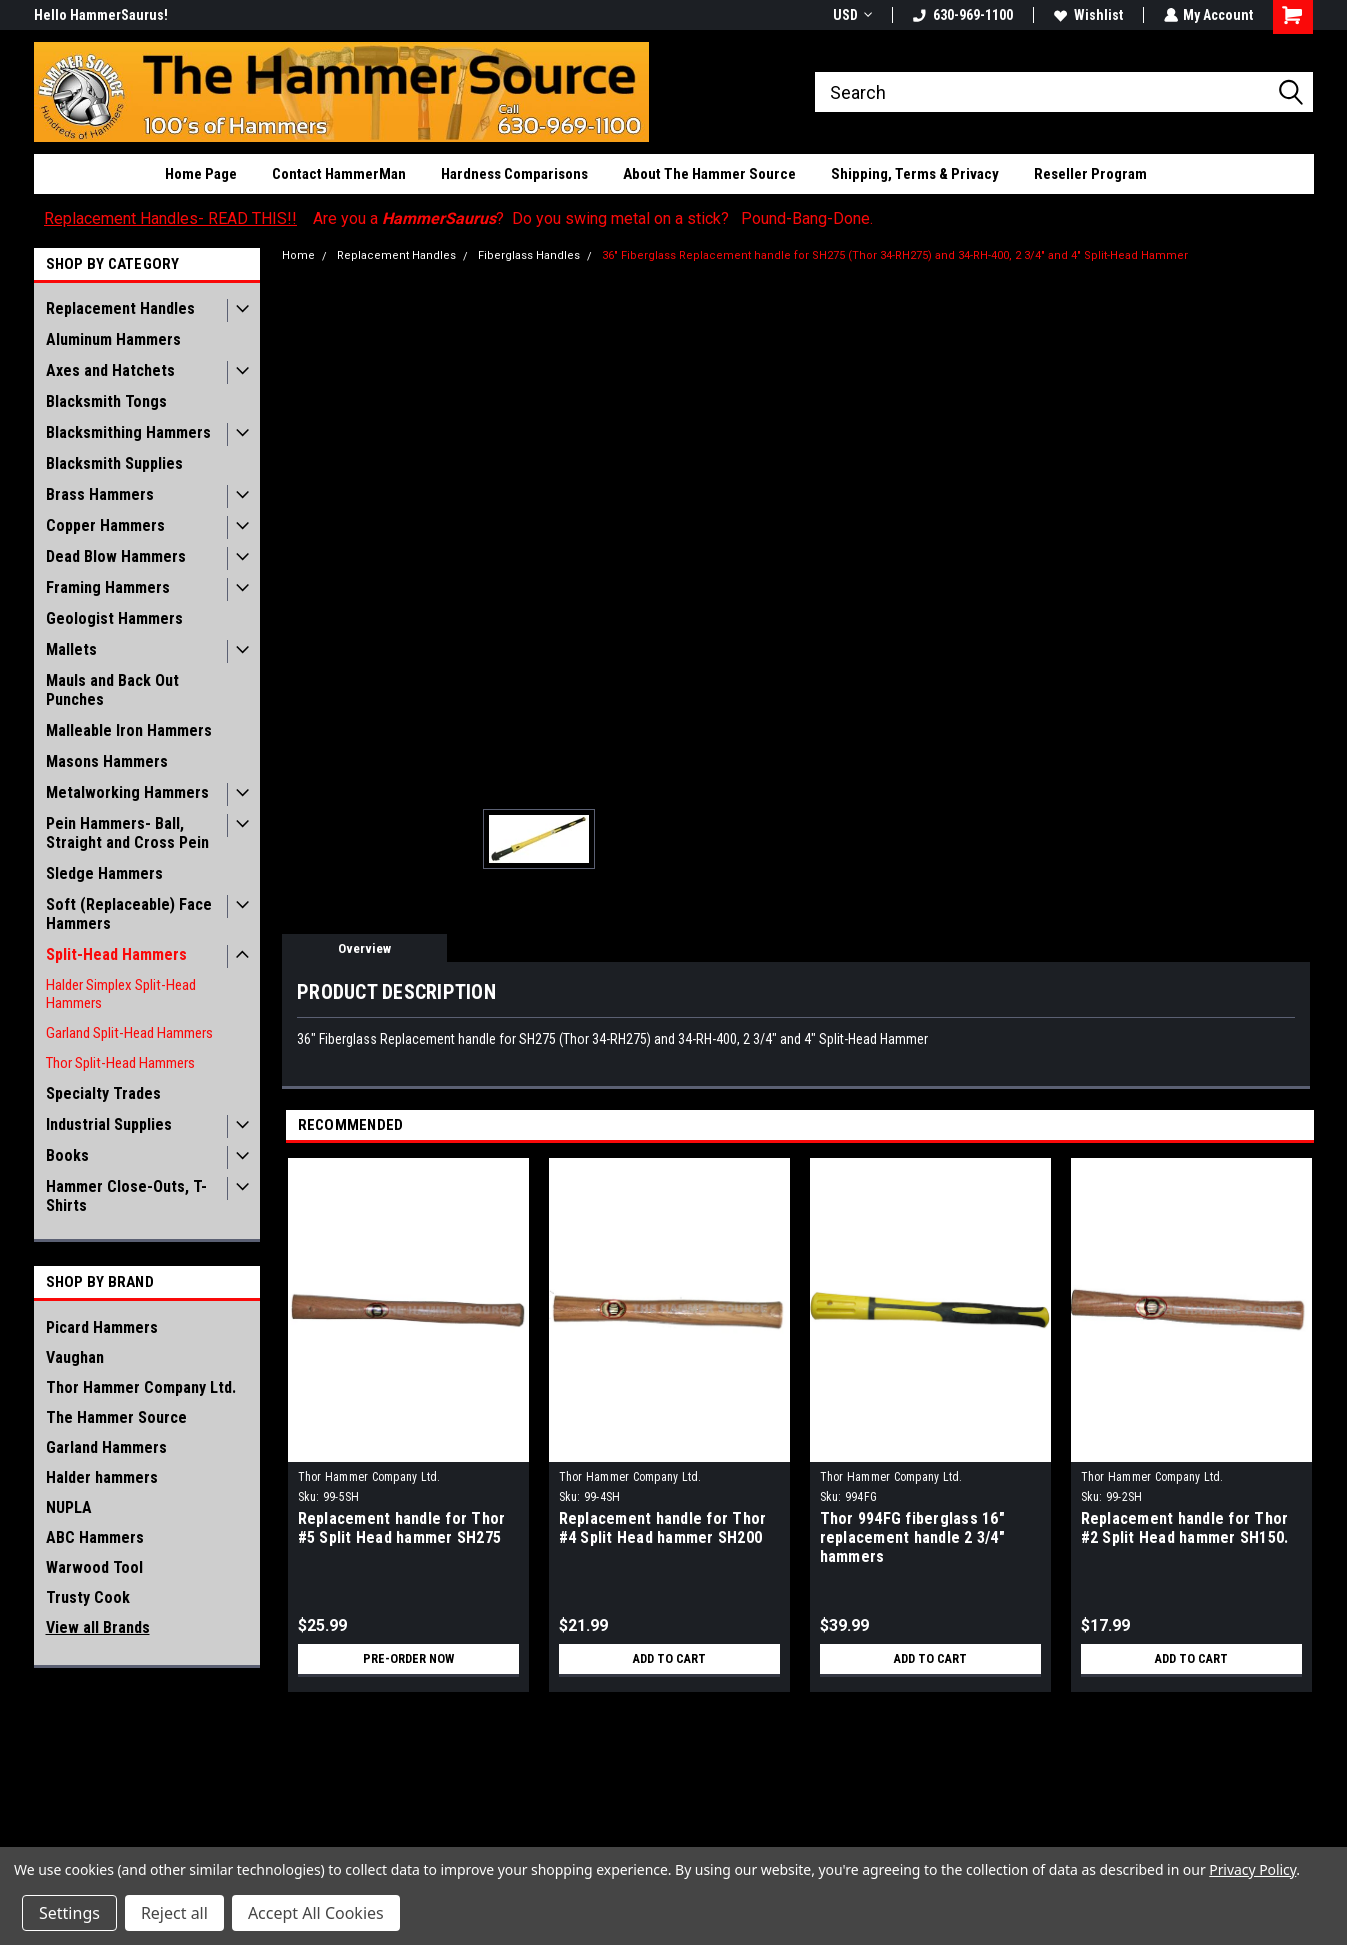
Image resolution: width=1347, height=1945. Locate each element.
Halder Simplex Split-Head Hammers (121, 994)
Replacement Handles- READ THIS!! (170, 218)
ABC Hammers (95, 1537)
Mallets (71, 649)
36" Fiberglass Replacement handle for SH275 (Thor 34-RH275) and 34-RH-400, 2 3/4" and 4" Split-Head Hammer (895, 255)
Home (298, 255)
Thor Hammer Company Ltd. (141, 1387)
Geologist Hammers (114, 618)
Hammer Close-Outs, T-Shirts (126, 1196)
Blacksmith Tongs (106, 401)
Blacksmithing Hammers (128, 432)
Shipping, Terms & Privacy (915, 174)
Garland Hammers (106, 1447)
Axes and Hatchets (110, 370)
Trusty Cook (88, 1597)
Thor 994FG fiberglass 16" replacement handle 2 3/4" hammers (912, 1537)
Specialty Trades (103, 1093)
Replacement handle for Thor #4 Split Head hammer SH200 (663, 1528)
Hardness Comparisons (514, 174)
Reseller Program (1090, 174)
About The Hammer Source (709, 174)
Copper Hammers (105, 525)
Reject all (174, 1913)
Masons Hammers (107, 761)
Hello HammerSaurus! (101, 15)
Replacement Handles (120, 308)
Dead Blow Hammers (116, 556)
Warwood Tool (94, 1567)
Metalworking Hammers (127, 792)
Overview (364, 948)
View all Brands (98, 1627)
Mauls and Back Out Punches (112, 690)
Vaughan (75, 1357)
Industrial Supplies (109, 1124)
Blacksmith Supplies (114, 463)
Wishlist (1087, 15)
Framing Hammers (108, 587)
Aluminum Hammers (113, 339)
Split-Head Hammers (116, 954)
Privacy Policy (1252, 1869)
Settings (69, 1913)
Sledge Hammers (104, 873)
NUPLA (69, 1507)
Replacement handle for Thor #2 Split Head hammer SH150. (1185, 1528)
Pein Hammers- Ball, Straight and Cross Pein (127, 833)
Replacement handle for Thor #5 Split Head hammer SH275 (402, 1528)
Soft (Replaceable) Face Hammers (129, 914)
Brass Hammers (100, 494)
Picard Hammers (102, 1327)
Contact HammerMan (339, 174)
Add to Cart (669, 1659)
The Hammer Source (116, 1417)
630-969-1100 (962, 15)
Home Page (201, 174)
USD (851, 15)
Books (67, 1155)
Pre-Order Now (408, 1659)
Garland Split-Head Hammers (129, 1033)
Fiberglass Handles (529, 255)
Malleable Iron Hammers (129, 730)
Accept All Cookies (316, 1913)
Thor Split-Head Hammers (120, 1063)
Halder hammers (102, 1477)
